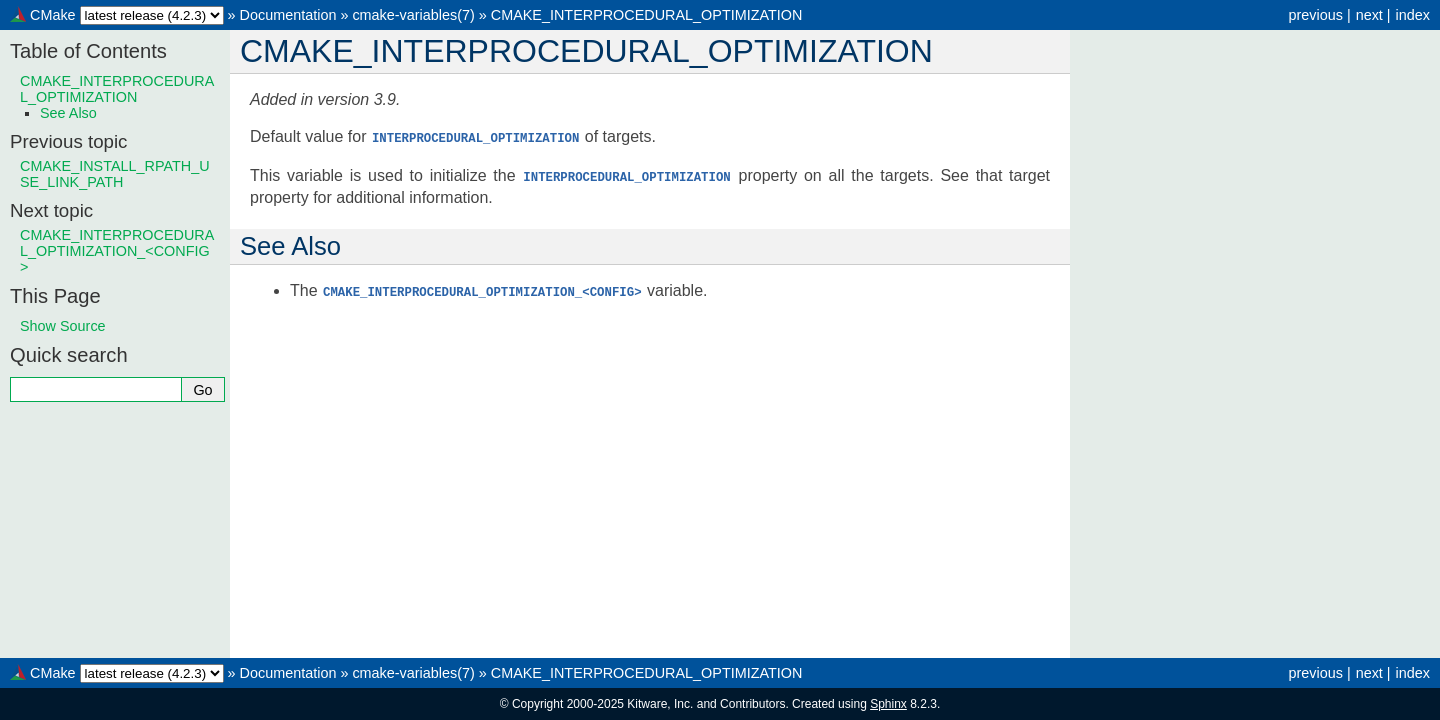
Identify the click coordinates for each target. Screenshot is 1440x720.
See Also (68, 113)
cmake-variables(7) (413, 15)
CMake (53, 15)
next (1369, 15)
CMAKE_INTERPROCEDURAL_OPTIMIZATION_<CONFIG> (117, 251)
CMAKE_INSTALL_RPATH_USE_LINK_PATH (115, 174)
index (1413, 15)
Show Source (63, 326)
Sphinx (888, 704)
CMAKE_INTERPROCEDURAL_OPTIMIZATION (647, 15)
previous (1315, 15)
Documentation (288, 15)
